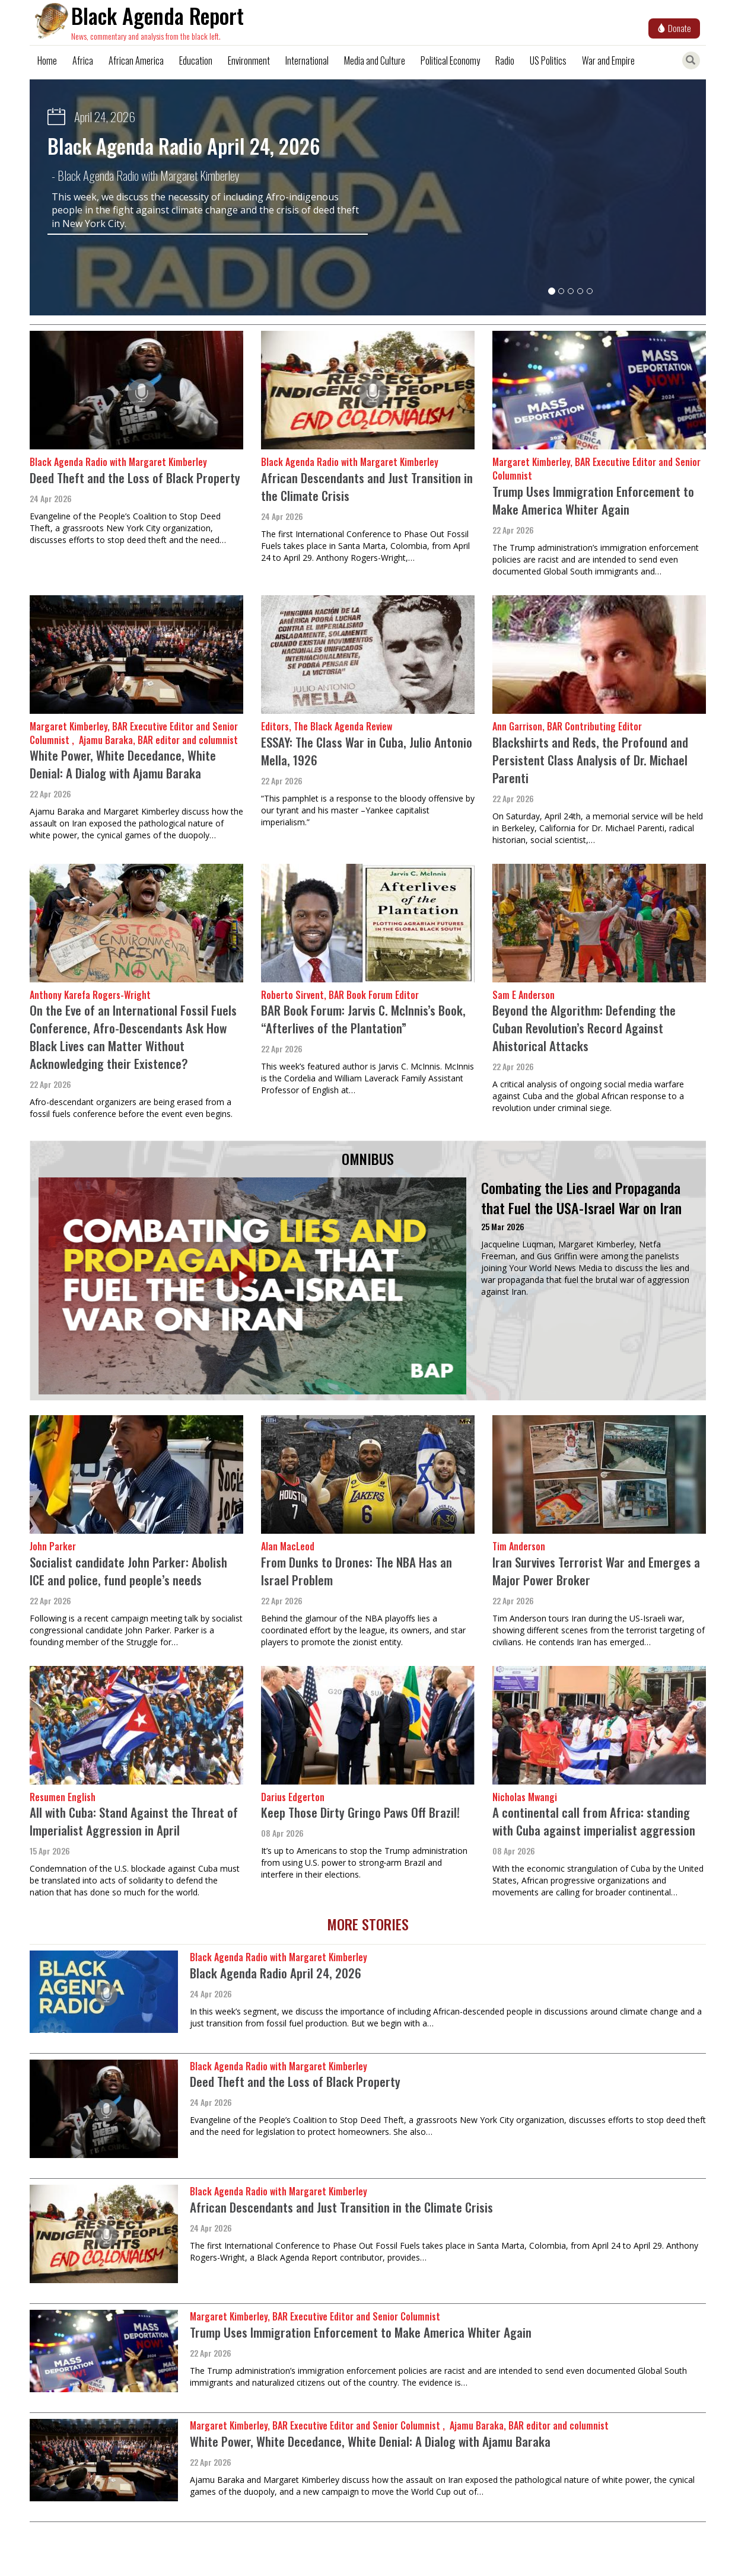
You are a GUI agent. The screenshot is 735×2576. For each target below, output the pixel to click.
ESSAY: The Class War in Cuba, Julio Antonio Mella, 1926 (366, 751)
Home (47, 60)
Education (195, 60)
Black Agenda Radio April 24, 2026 (183, 145)
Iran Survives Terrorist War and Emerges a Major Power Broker (596, 1571)
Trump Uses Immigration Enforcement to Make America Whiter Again (593, 500)
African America (136, 60)
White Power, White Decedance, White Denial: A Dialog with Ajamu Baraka (123, 764)
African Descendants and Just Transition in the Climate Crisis (367, 486)
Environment (249, 60)
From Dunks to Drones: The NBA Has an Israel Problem (356, 1571)
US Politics (548, 60)
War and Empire (608, 60)
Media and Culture (374, 60)
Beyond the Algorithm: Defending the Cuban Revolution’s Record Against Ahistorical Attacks (584, 1028)
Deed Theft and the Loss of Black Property (135, 477)
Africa (82, 60)
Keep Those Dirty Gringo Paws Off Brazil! (360, 1812)
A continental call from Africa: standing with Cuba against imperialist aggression (593, 1821)
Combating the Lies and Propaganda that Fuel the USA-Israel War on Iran (581, 1197)
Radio (504, 60)
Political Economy (450, 60)
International (307, 60)
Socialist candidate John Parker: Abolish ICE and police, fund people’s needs (128, 1571)
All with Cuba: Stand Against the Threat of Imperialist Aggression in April (134, 1821)
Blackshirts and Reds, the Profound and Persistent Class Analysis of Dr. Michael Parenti (590, 760)
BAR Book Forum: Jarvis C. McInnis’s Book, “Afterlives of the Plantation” (363, 1019)
